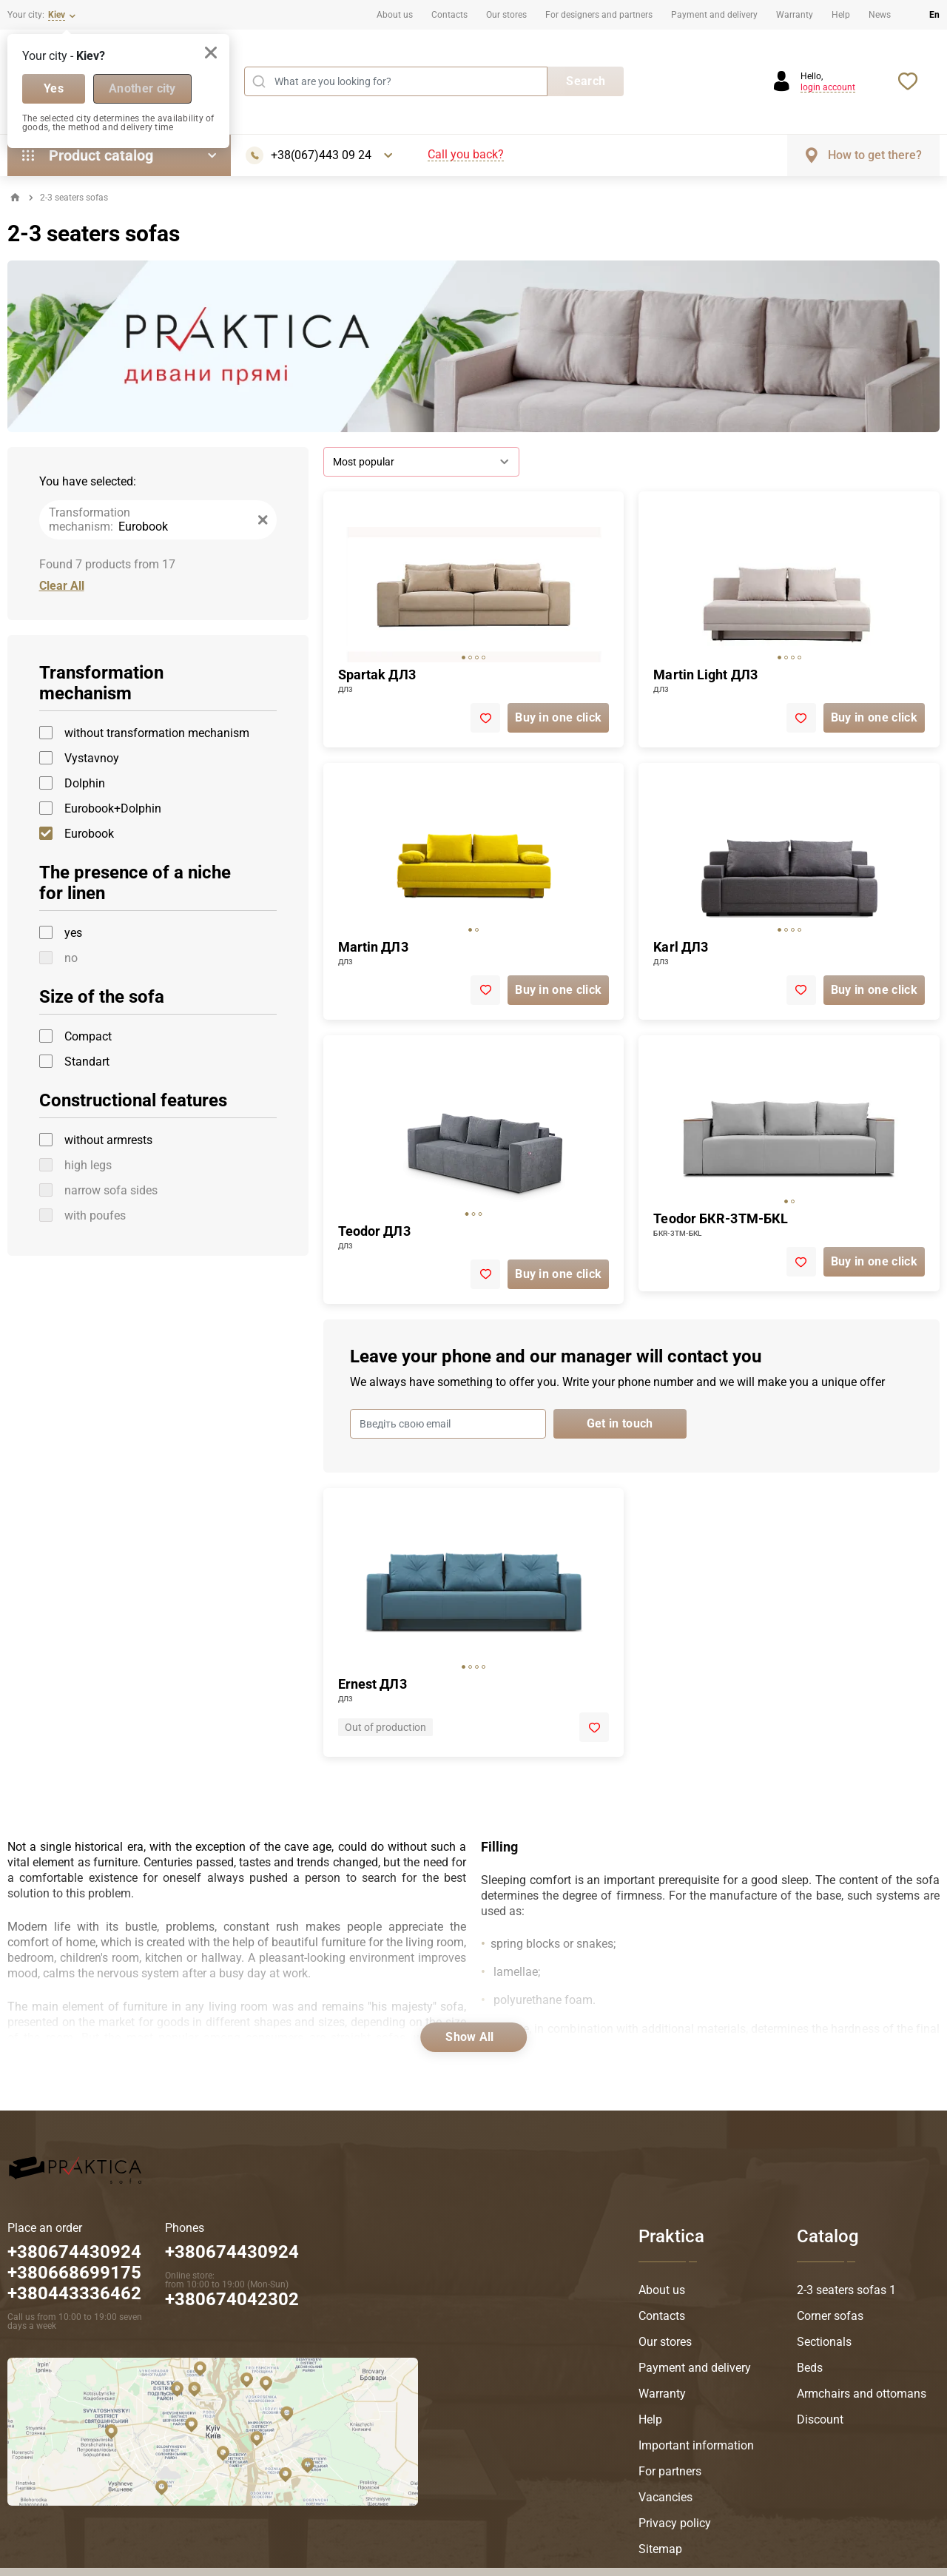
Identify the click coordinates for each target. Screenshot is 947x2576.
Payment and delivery (714, 14)
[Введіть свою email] (448, 1424)
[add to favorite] (485, 718)
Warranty (794, 14)
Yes (54, 88)
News (880, 14)
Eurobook (89, 834)
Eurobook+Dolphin (112, 808)
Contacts (449, 14)
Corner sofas (830, 2316)
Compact (88, 1036)
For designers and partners (599, 14)
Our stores (506, 14)
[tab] (463, 657)
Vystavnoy (91, 758)
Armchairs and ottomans (861, 2394)
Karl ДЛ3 (680, 947)
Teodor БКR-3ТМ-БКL (720, 1218)
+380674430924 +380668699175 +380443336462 (74, 2273)
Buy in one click (558, 717)
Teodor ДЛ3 (374, 1231)
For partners (669, 2471)
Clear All (61, 586)
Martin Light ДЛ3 (705, 674)
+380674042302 (232, 2299)
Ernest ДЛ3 (372, 1684)
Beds (810, 2368)
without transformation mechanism (156, 733)
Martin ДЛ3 (373, 947)
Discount (820, 2419)
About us (395, 14)
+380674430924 (232, 2252)
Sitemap (660, 2549)
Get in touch (620, 1423)
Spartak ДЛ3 (377, 674)
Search (585, 81)
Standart (86, 1062)
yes (73, 933)
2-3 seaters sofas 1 (846, 2290)
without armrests (108, 1140)
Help (841, 14)
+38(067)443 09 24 (321, 155)
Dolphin (84, 783)
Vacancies (665, 2497)
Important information (696, 2445)
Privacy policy (674, 2523)
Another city (142, 88)
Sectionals (824, 2342)
